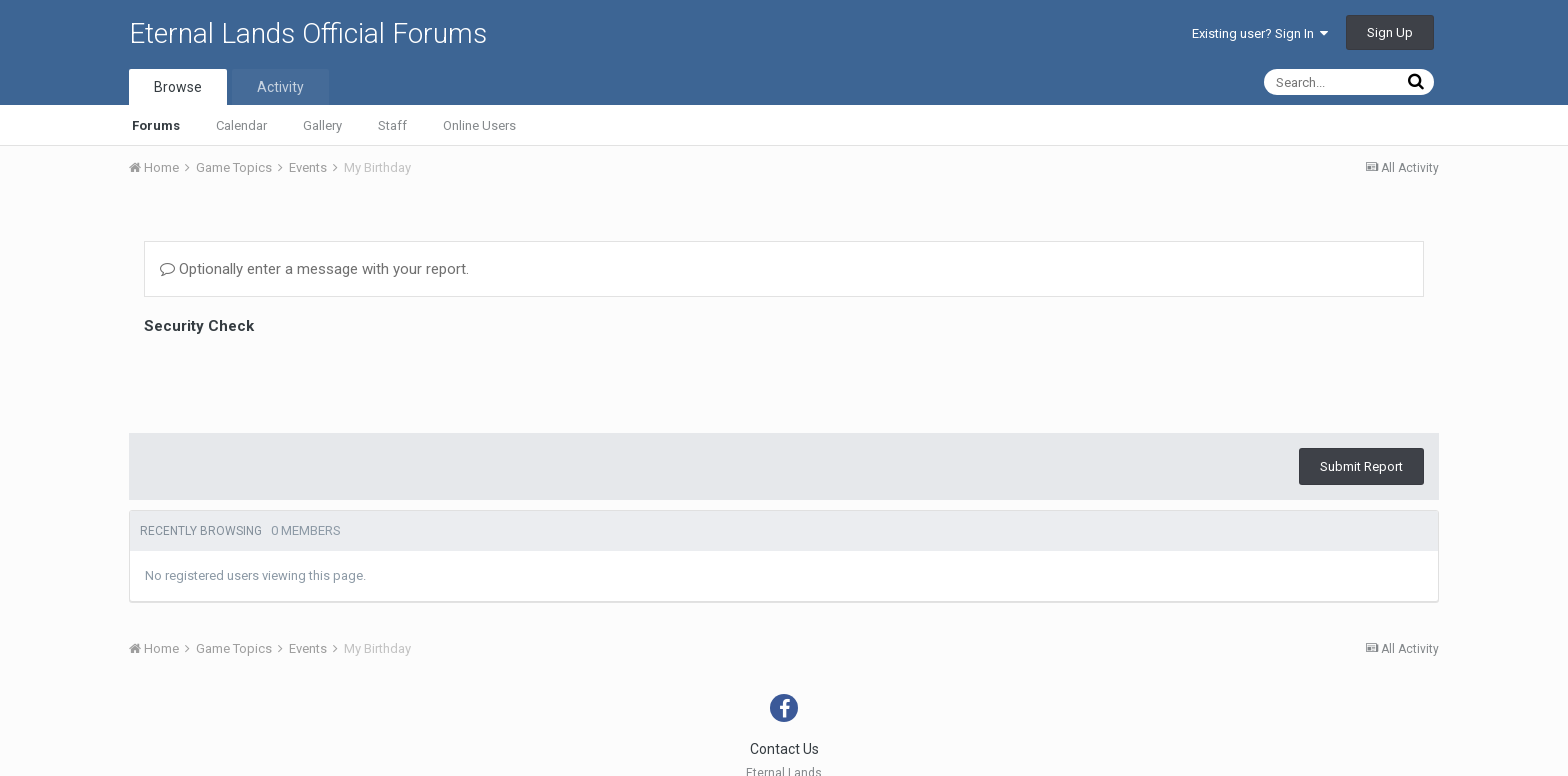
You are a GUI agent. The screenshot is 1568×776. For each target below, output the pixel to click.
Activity (280, 87)
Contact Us (784, 749)
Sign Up (1390, 32)
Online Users (479, 125)
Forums (156, 125)
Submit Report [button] (1361, 466)
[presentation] (296, 379)
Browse (178, 87)
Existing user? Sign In (1260, 33)
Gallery (322, 125)
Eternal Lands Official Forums (308, 33)
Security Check (199, 326)
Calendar (241, 125)
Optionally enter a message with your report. (314, 269)
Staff (392, 125)
